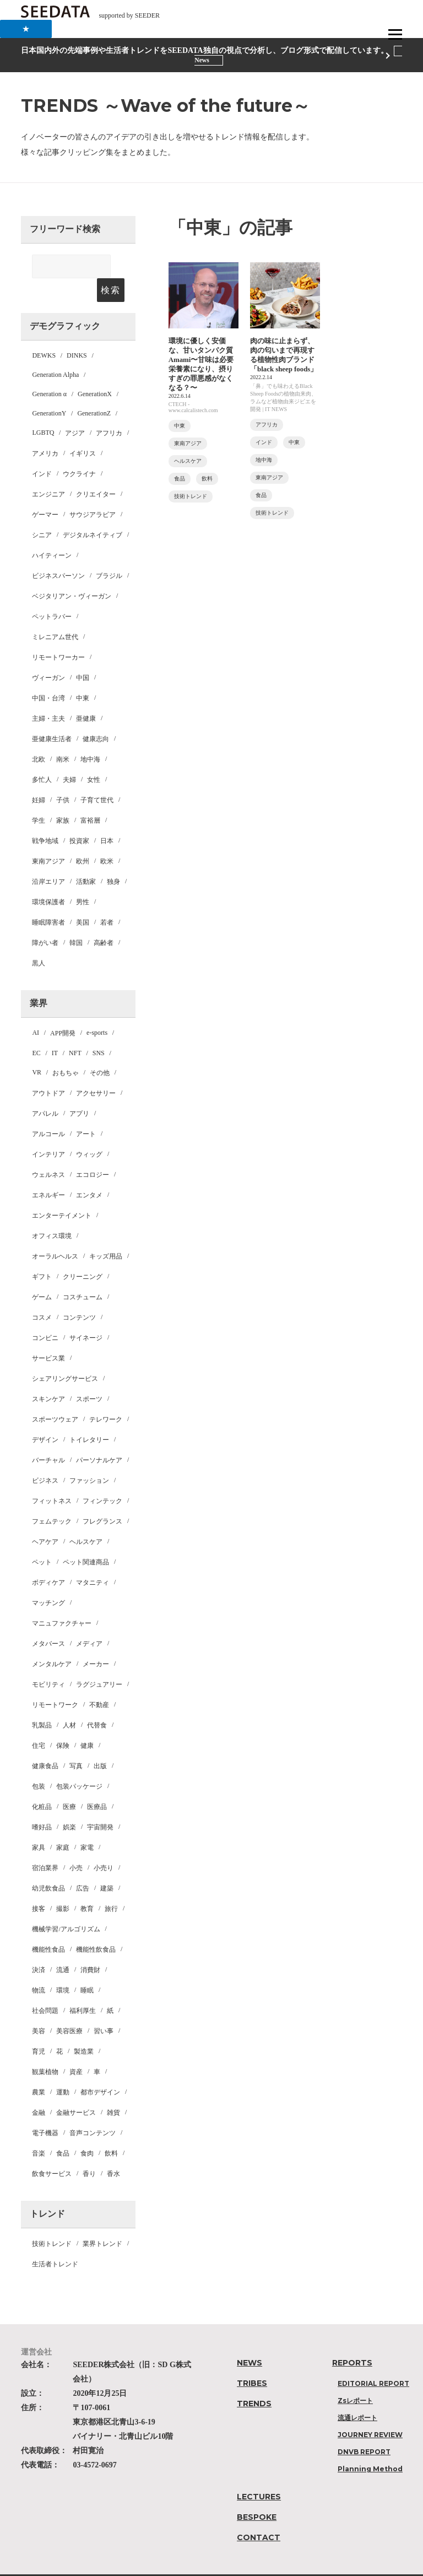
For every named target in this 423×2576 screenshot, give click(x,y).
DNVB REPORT (364, 2428)
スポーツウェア (55, 1396)
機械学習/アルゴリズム (66, 1906)
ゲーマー (45, 491)
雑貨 (113, 2089)
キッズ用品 (105, 1233)
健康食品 (45, 1743)
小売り (103, 1845)
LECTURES (259, 2473)
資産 (76, 2049)
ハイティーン (52, 532)
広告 (82, 1865)
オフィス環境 (52, 1213)
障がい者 (45, 920)
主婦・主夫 (48, 695)
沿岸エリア (48, 858)
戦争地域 (45, 818)
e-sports (96, 1009)
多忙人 (42, 756)
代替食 (97, 1702)
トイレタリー (89, 1417)
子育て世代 (96, 777)
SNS (99, 1030)
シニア (42, 512)
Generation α (49, 371)
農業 (38, 2069)
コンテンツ (79, 1294)
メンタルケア (52, 1641)
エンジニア (48, 471)
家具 (38, 1824)
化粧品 (42, 1783)
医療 (69, 1783)
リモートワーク (55, 1682)
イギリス (82, 430)
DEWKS (44, 332)
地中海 (90, 736)
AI (35, 1009)
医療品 (97, 1783)
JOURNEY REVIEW (370, 2411)
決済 (38, 1947)
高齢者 (103, 920)
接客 (38, 1885)
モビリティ (48, 1661)
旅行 (111, 1885)
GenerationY (49, 390)
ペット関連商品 (86, 1539)
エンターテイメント (61, 1192)
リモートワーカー (58, 634)
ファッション (89, 1457)
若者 (106, 899)
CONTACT (258, 2514)
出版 (100, 1743)
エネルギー (48, 1172)
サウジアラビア (92, 491)
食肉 (87, 2130)
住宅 (38, 1722)
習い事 (103, 2008)
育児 (38, 2028)
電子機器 (45, 2110)
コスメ (42, 1294)
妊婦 (38, 777)
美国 (82, 899)
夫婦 (69, 756)
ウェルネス (48, 1151)
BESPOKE (256, 2494)
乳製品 (42, 1702)
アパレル (45, 1090)
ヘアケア (45, 1518)
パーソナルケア (99, 1437)
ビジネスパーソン (58, 553)
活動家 (86, 858)
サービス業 (48, 1335)
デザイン (45, 1417)
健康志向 (96, 716)
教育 (87, 1885)
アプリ (79, 1090)
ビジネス (45, 1457)
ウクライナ (79, 451)
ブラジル (109, 553)
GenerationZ (94, 390)
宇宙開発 (100, 1804)
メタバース (48, 1620)
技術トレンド (52, 2220)
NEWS (249, 2340)
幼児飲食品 (48, 1865)
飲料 (111, 2130)
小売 (76, 1845)
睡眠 (87, 1967)
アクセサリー (96, 1070)
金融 (38, 2089)
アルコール (48, 1111)
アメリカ (45, 430)
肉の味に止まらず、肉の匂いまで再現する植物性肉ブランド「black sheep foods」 (284, 362)
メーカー (96, 1641)
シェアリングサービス (65, 1355)
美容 (38, 2008)
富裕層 (90, 797)
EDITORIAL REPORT (373, 2360)
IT (55, 1030)
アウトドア (48, 1070)
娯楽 (69, 1804)
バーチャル (48, 1437)
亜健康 (86, 695)
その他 (100, 1050)
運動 (62, 2069)
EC (36, 1030)
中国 (82, 654)
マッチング (48, 1580)
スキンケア (48, 1376)
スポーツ (89, 1376)
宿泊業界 (45, 1845)
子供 (62, 777)
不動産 (99, 1682)
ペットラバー (52, 593)
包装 (38, 1763)
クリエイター (96, 471)
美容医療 (69, 2008)
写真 (76, 1743)
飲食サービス (52, 2150)
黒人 (38, 940)
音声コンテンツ (92, 2110)
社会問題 (45, 1987)
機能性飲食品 (96, 1926)
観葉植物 (45, 2049)
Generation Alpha (55, 351)
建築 (106, 1865)
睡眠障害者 (48, 899)
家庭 (62, 1824)
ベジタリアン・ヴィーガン (71, 573)
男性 (82, 879)
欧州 (82, 838)
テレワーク (105, 1396)
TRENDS (254, 2380)
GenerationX (95, 371)
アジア (75, 410)
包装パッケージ (79, 1763)
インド (42, 451)
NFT (75, 1030)
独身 (113, 858)
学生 (38, 797)
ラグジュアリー (99, 1661)
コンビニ (45, 1315)
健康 (87, 1722)
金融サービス (76, 2089)
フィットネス (52, 1478)
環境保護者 (48, 879)
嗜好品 (42, 1804)
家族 (62, 797)
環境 (62, 1967)
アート (86, 1111)
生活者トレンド (55, 2241)
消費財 (90, 1947)
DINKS (77, 332)
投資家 (79, 818)
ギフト (42, 1253)
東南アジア (48, 838)
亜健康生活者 (52, 716)
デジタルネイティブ (92, 512)
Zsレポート (355, 2377)
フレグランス (102, 1498)
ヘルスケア (85, 1518)
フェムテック (52, 1498)
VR (36, 1049)
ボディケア (48, 1559)
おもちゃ (65, 1050)
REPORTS (352, 2340)
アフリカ (109, 410)
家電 (87, 1824)
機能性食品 (48, 1926)
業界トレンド (102, 2220)
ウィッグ (89, 1131)
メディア (89, 1620)
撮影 (62, 1885)
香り (89, 2150)
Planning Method (370, 2446)
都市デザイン (100, 2069)
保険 (62, 1722)
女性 (93, 756)
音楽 (38, 2130)
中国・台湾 (48, 675)
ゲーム (42, 1274)
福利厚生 (82, 1987)
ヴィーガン (48, 654)
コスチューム (82, 1274)
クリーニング (82, 1253)
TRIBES (252, 2360)
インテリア (48, 1131)
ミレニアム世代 (55, 614)
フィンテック (102, 1478)
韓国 (76, 920)
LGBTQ (43, 409)
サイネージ (85, 1315)
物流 (38, 1967)
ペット (42, 1539)
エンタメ (89, 1172)
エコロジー (92, 1151)
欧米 (106, 838)
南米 (62, 736)
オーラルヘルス (55, 1233)
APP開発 (62, 1010)
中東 (82, 675)
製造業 (84, 2028)
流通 (62, 1947)
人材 (69, 1702)
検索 (110, 267)
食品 (62, 2130)
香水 (113, 2150)
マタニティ (92, 1559)
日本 (106, 818)
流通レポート (357, 2394)
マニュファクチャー (61, 1600)
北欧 (38, 736)
